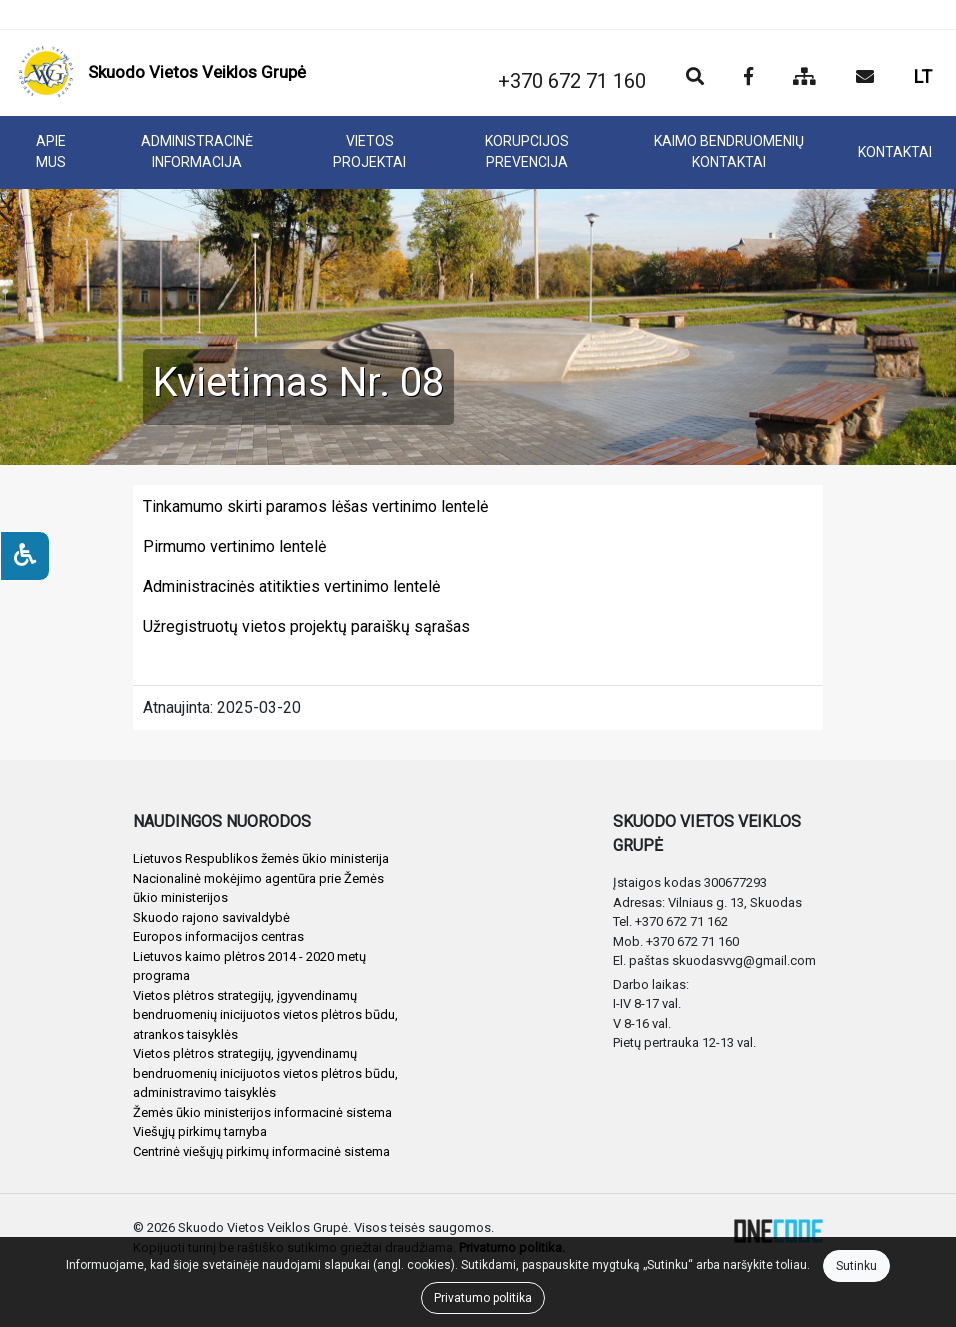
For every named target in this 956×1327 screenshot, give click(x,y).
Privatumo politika (483, 1298)
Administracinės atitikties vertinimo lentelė (291, 586)
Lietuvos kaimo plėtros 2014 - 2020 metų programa (249, 966)
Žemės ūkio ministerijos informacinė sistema (262, 1112)
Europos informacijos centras (218, 936)
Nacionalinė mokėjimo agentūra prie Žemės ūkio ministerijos (258, 888)
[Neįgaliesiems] (25, 556)
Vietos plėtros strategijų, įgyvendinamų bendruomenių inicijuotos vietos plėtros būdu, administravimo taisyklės (265, 1073)
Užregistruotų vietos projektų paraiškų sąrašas (306, 626)
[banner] (162, 73)
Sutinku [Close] (856, 1266)
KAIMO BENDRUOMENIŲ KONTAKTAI (729, 151)
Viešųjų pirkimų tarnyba (200, 1131)
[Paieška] (695, 78)
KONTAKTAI (895, 152)
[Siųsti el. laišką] (865, 78)
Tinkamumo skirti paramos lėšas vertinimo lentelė (315, 506)
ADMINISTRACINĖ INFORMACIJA (197, 151)
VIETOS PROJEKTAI (369, 151)
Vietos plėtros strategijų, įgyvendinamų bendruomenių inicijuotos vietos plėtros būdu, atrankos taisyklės (265, 1015)
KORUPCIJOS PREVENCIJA (527, 151)
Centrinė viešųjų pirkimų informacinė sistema (261, 1151)
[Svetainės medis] (804, 78)
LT (923, 76)
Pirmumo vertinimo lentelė (234, 546)
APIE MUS (51, 151)
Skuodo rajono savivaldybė (211, 917)
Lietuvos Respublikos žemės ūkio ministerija (261, 858)
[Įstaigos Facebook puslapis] (748, 78)
